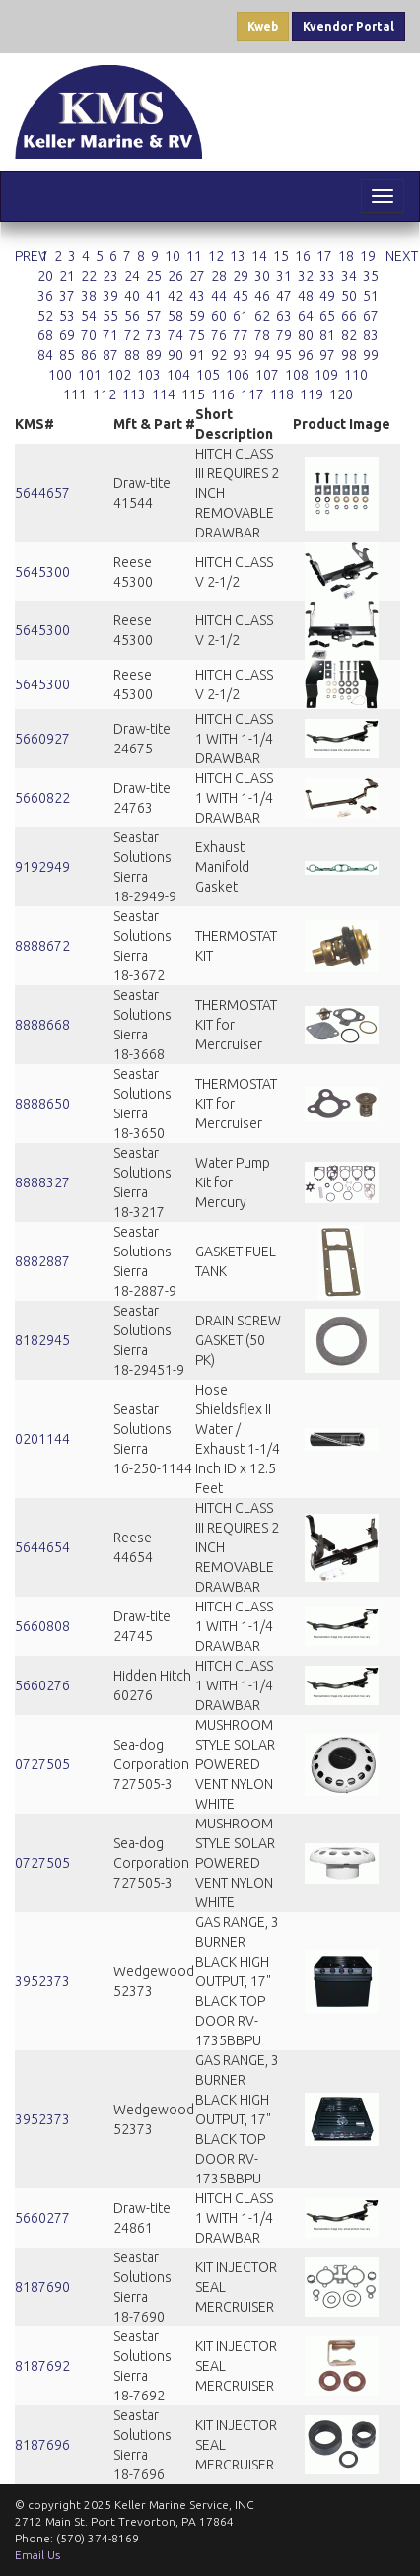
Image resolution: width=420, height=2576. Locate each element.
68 (45, 335)
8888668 (42, 1025)
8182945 (42, 1340)
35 (371, 276)
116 (223, 394)
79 (284, 335)
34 (349, 276)
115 (193, 394)
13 (237, 256)
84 (45, 355)
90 (175, 355)
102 (119, 375)
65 (327, 315)
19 (368, 256)
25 (154, 276)
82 (349, 335)
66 (349, 315)
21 (67, 276)
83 (371, 335)
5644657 (42, 493)
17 (324, 256)
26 (175, 276)
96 (306, 355)
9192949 (42, 867)
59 (197, 315)
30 (262, 276)
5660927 (42, 739)
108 (297, 375)
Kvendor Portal (348, 26)
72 (132, 335)
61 (240, 315)
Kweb (262, 26)
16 (303, 256)
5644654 (42, 1547)
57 (154, 315)
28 (219, 276)
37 (67, 296)
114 (163, 394)
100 (60, 375)
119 (311, 394)
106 (237, 375)
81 (327, 335)
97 (327, 355)
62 (262, 315)
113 (134, 394)
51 (371, 296)
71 (110, 335)
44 (219, 296)
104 (178, 375)
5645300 (42, 572)
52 (45, 315)
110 (356, 375)
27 (197, 276)
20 (45, 276)
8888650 (42, 1103)
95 (284, 355)
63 (284, 315)
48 (306, 296)
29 (240, 276)
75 (197, 335)
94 (262, 355)
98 (349, 355)
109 (326, 375)
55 (110, 315)
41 (154, 296)
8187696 (42, 2445)
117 (252, 394)
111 (75, 394)
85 (67, 355)
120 (341, 394)
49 (327, 296)
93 (240, 355)
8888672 (42, 946)
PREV (31, 256)
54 (89, 315)
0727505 (42, 1764)
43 (197, 296)
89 (154, 355)
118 (282, 394)
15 (281, 256)
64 (306, 315)
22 (89, 276)
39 (110, 296)
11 (194, 256)
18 (346, 256)
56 (132, 315)
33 (327, 276)
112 (104, 394)
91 (197, 355)
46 (262, 296)
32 (306, 276)
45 (240, 296)
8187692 (42, 2366)
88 (132, 355)
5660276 (42, 1685)
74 (175, 335)
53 (67, 315)
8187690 (42, 2287)
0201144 (42, 1439)
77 (240, 335)
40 (132, 296)
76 (219, 335)
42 (175, 296)
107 (267, 375)
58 (175, 315)
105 (208, 375)
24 (132, 276)
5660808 (42, 1626)
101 (90, 375)
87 (110, 355)
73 (154, 335)
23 (110, 276)
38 (89, 296)
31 (284, 276)
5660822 (42, 798)
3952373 (42, 1981)
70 (89, 335)
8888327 (42, 1182)
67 (371, 315)
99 (371, 355)
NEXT (401, 256)
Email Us (37, 2554)
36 (45, 296)
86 (89, 355)
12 (216, 256)
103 (149, 375)
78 (262, 335)
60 (219, 315)
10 (172, 256)
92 (219, 355)
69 (67, 335)
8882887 (42, 1261)
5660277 (42, 2218)
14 (259, 256)
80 (306, 335)
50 (349, 296)
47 (284, 296)
